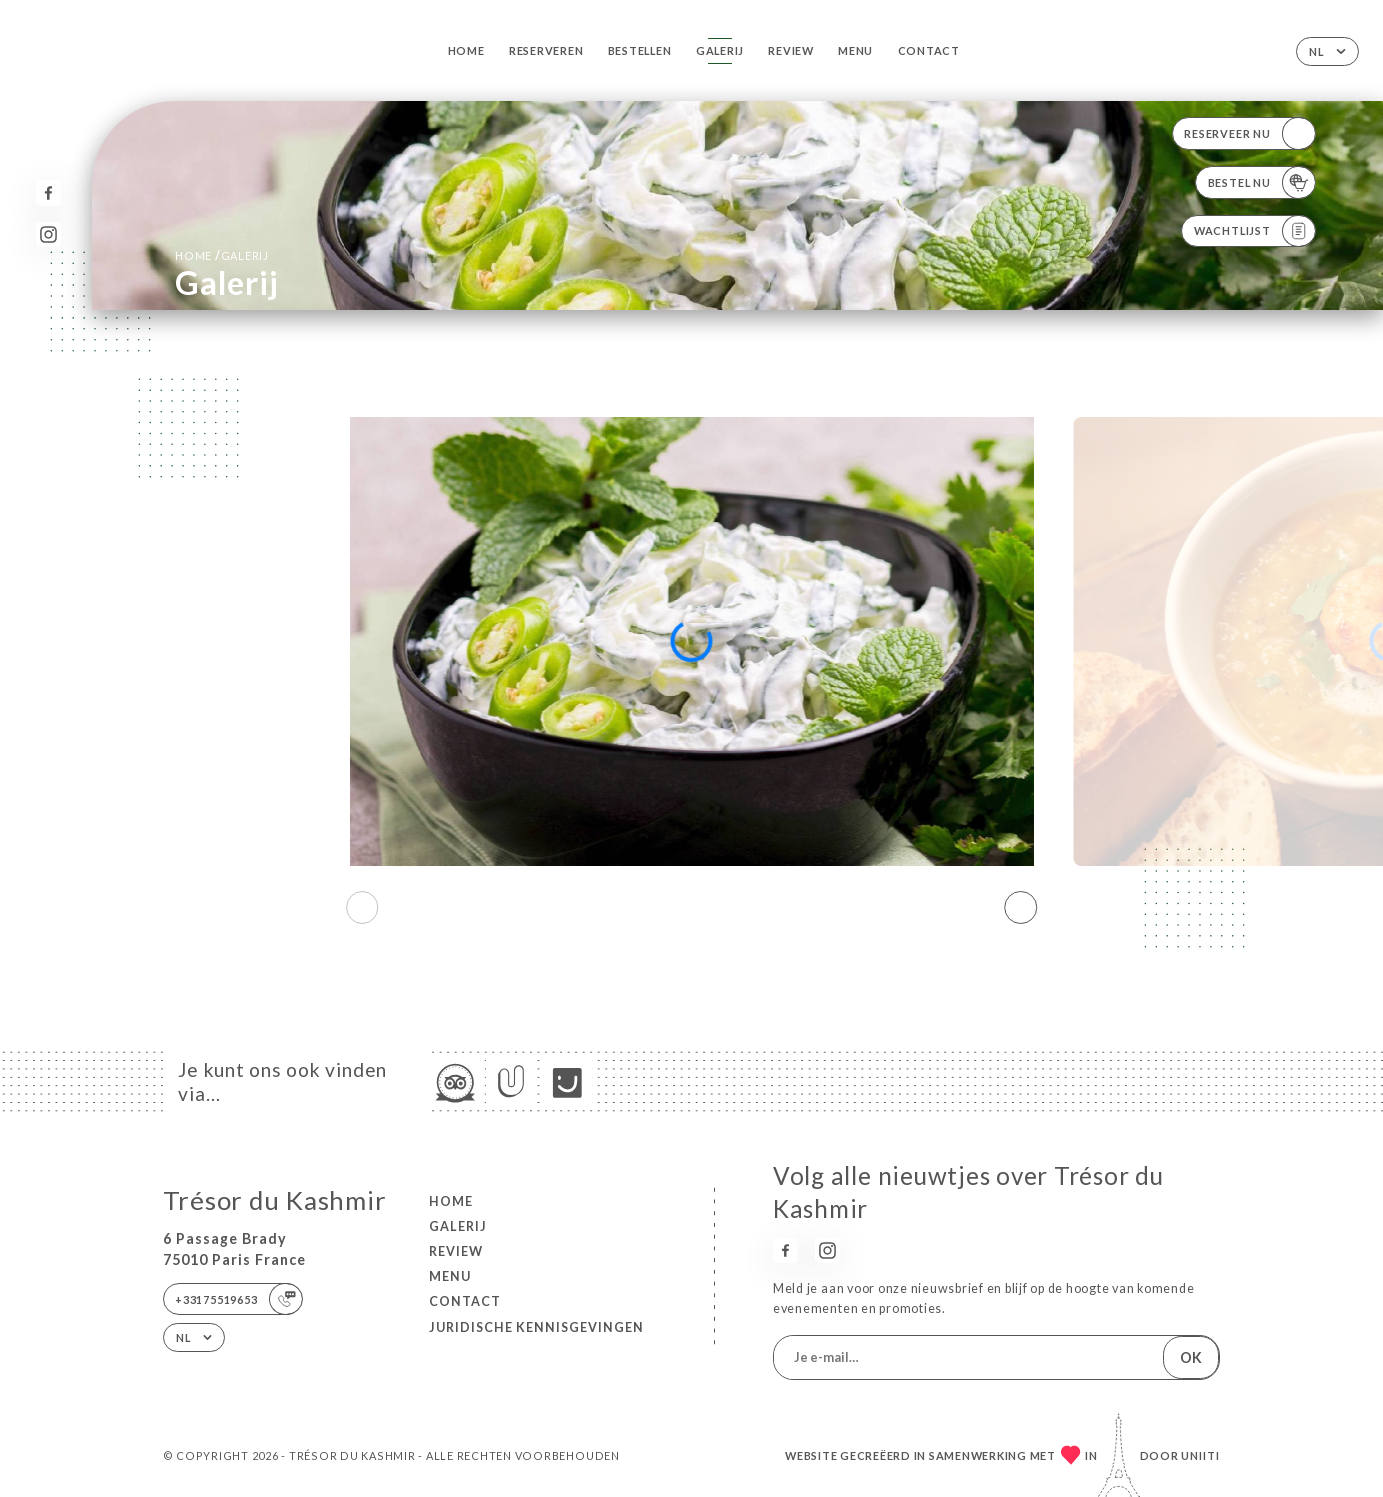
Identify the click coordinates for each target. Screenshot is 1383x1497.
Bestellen (640, 50)
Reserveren (546, 50)
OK (1191, 1357)
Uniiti (1200, 1455)
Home (466, 50)
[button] (1021, 908)
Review (791, 50)
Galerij (720, 50)
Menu (855, 50)
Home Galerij (222, 255)
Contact (929, 50)
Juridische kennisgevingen (536, 1327)
